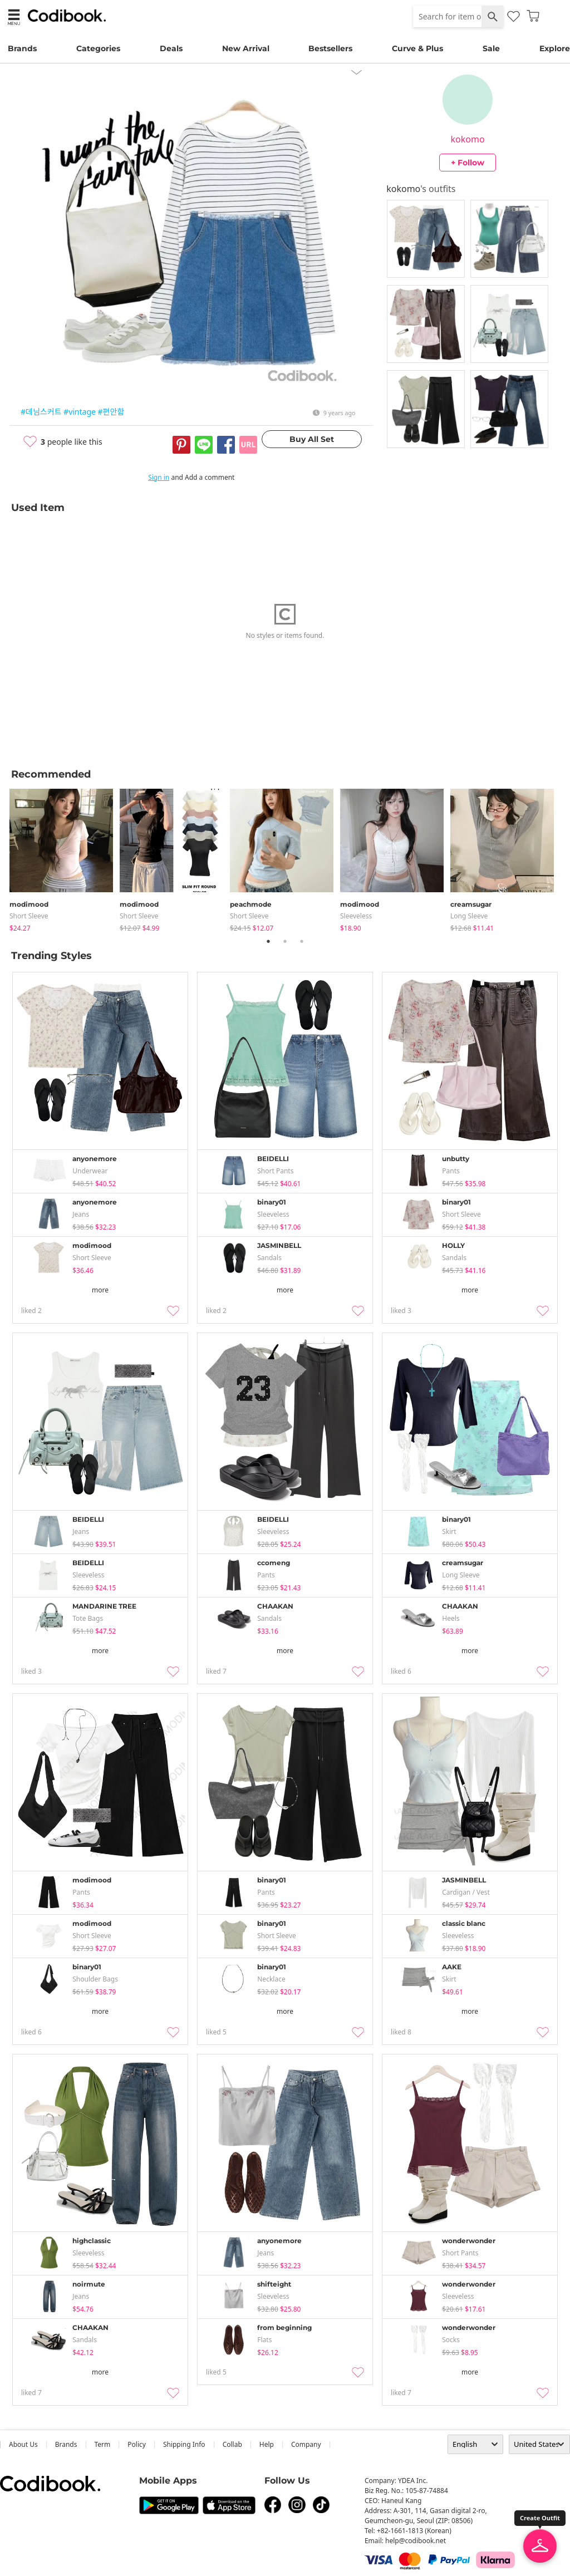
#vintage (79, 411)
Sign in (158, 477)
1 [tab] (268, 941)
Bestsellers (330, 48)
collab (232, 2444)
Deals (171, 48)
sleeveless (356, 916)
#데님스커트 (41, 411)
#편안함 (111, 411)
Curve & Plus (417, 48)
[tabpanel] (64, 858)
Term (103, 2444)
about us (23, 2444)
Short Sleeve (28, 916)
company (306, 2444)
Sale (491, 48)
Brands (22, 48)
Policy (136, 2444)
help (266, 2444)
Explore (554, 48)
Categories (98, 48)
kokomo (468, 139)
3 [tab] (301, 941)
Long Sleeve (469, 916)
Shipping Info (184, 2444)
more (100, 1290)
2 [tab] (285, 941)
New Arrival (245, 48)
